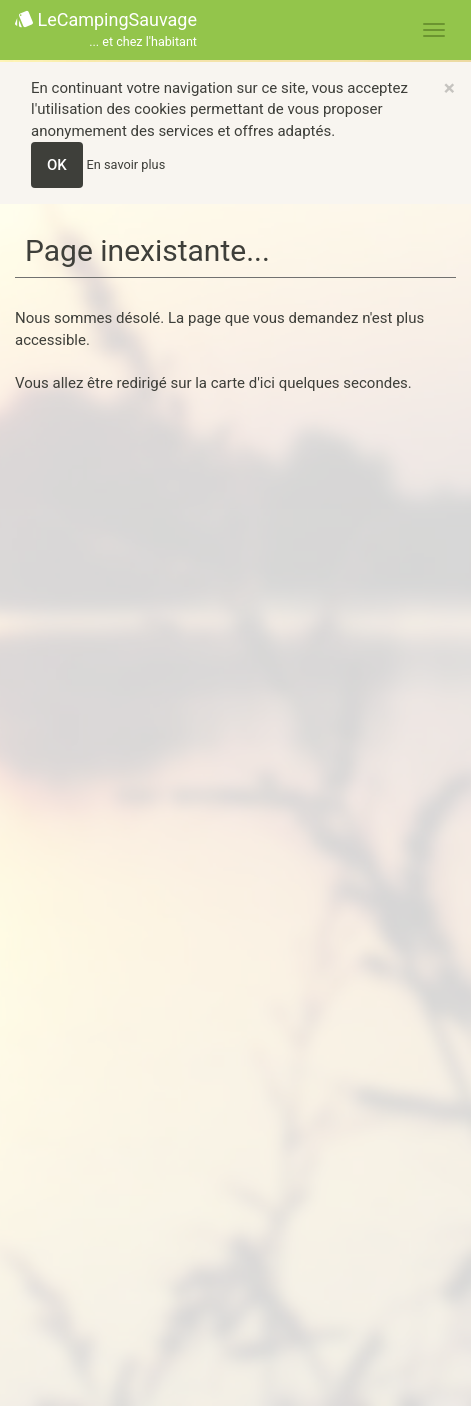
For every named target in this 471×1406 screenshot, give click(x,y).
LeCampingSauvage (106, 30)
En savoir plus (126, 164)
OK (57, 165)
